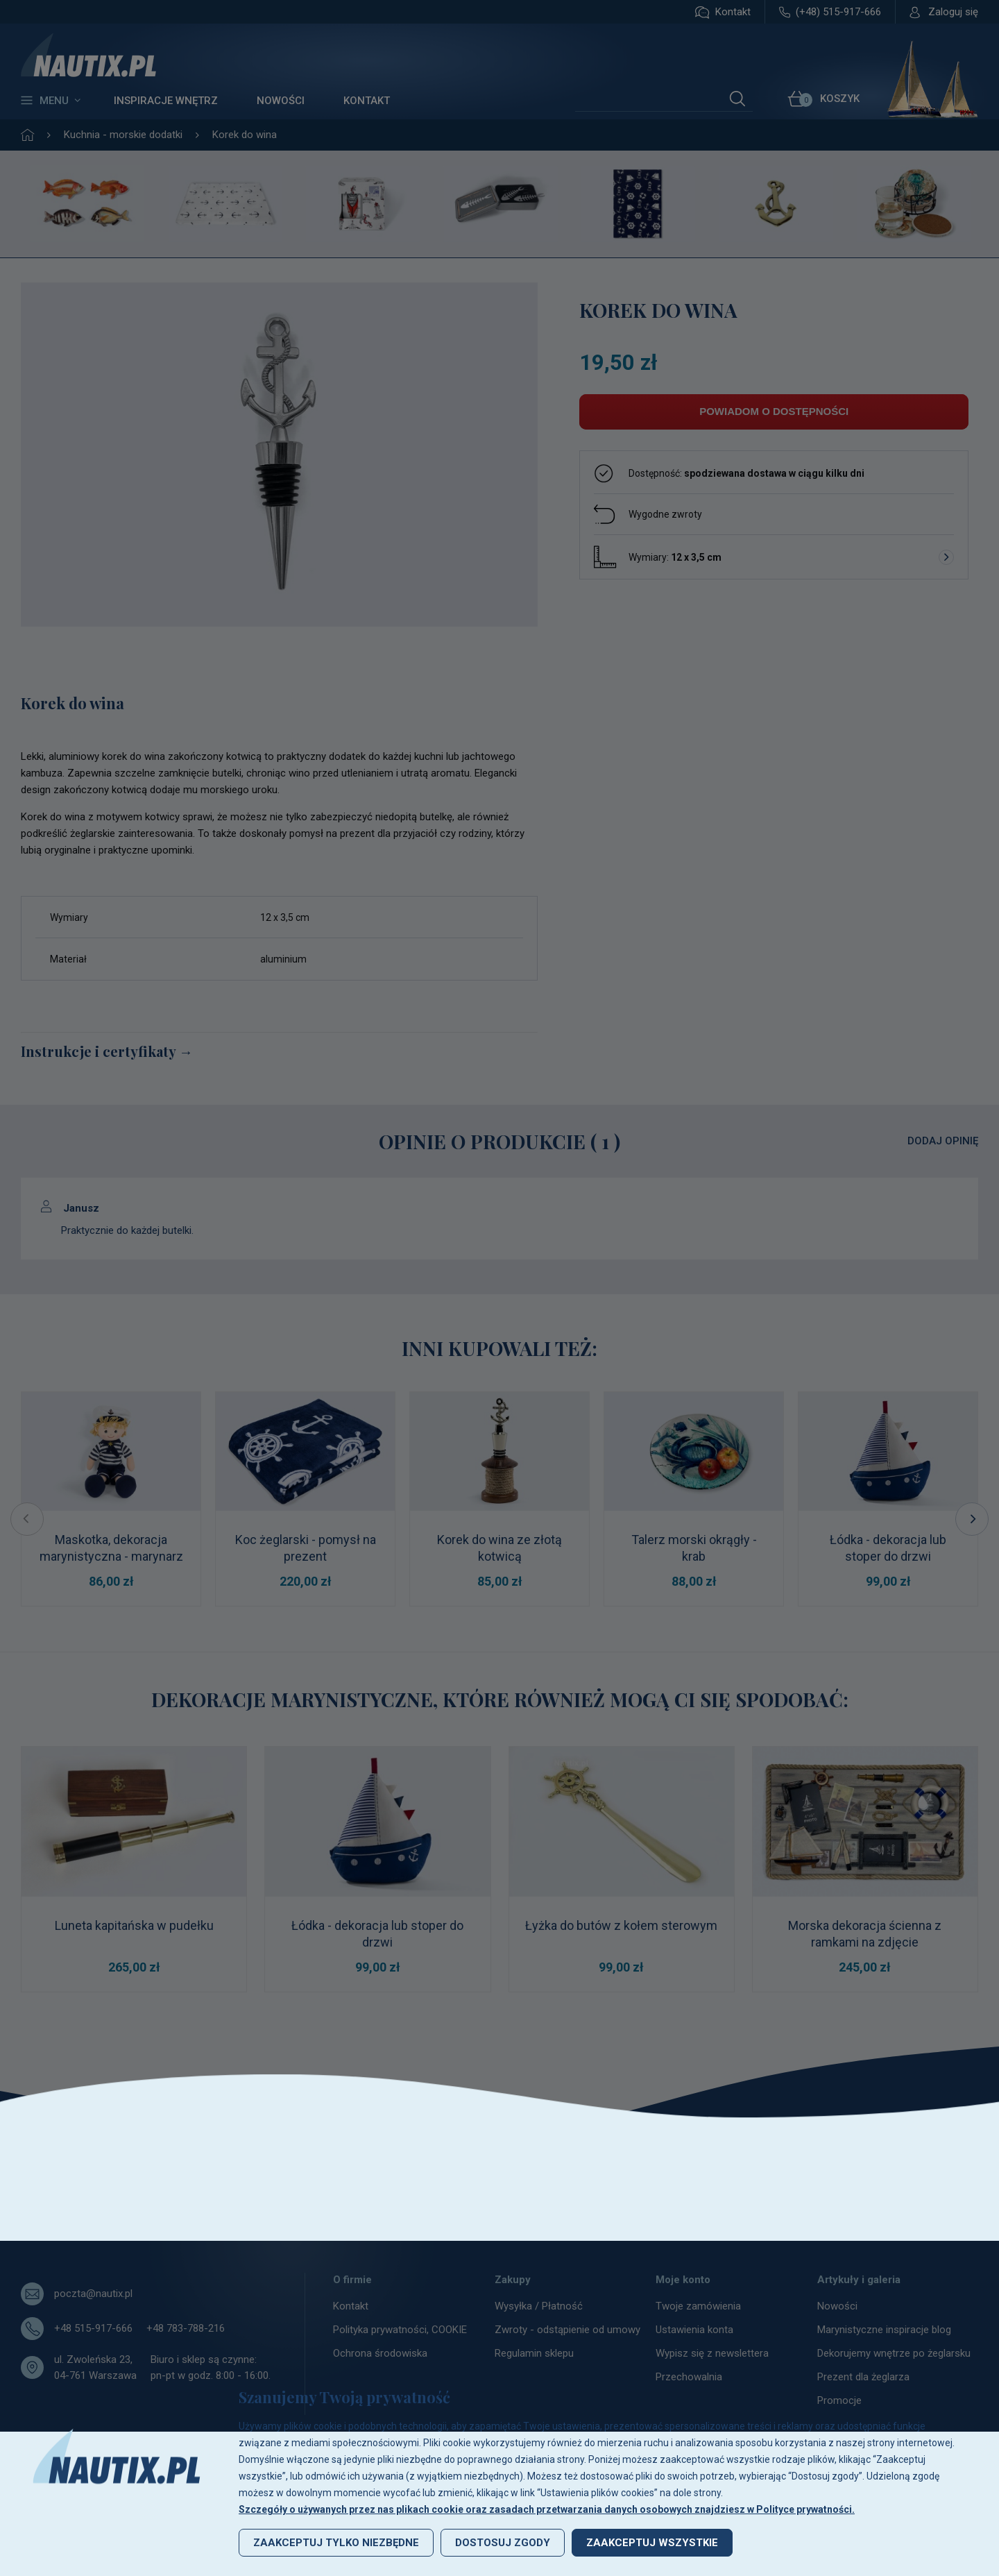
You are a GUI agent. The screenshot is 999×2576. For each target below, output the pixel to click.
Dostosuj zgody (502, 2542)
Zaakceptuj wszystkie (652, 2542)
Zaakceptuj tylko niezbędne (336, 2542)
